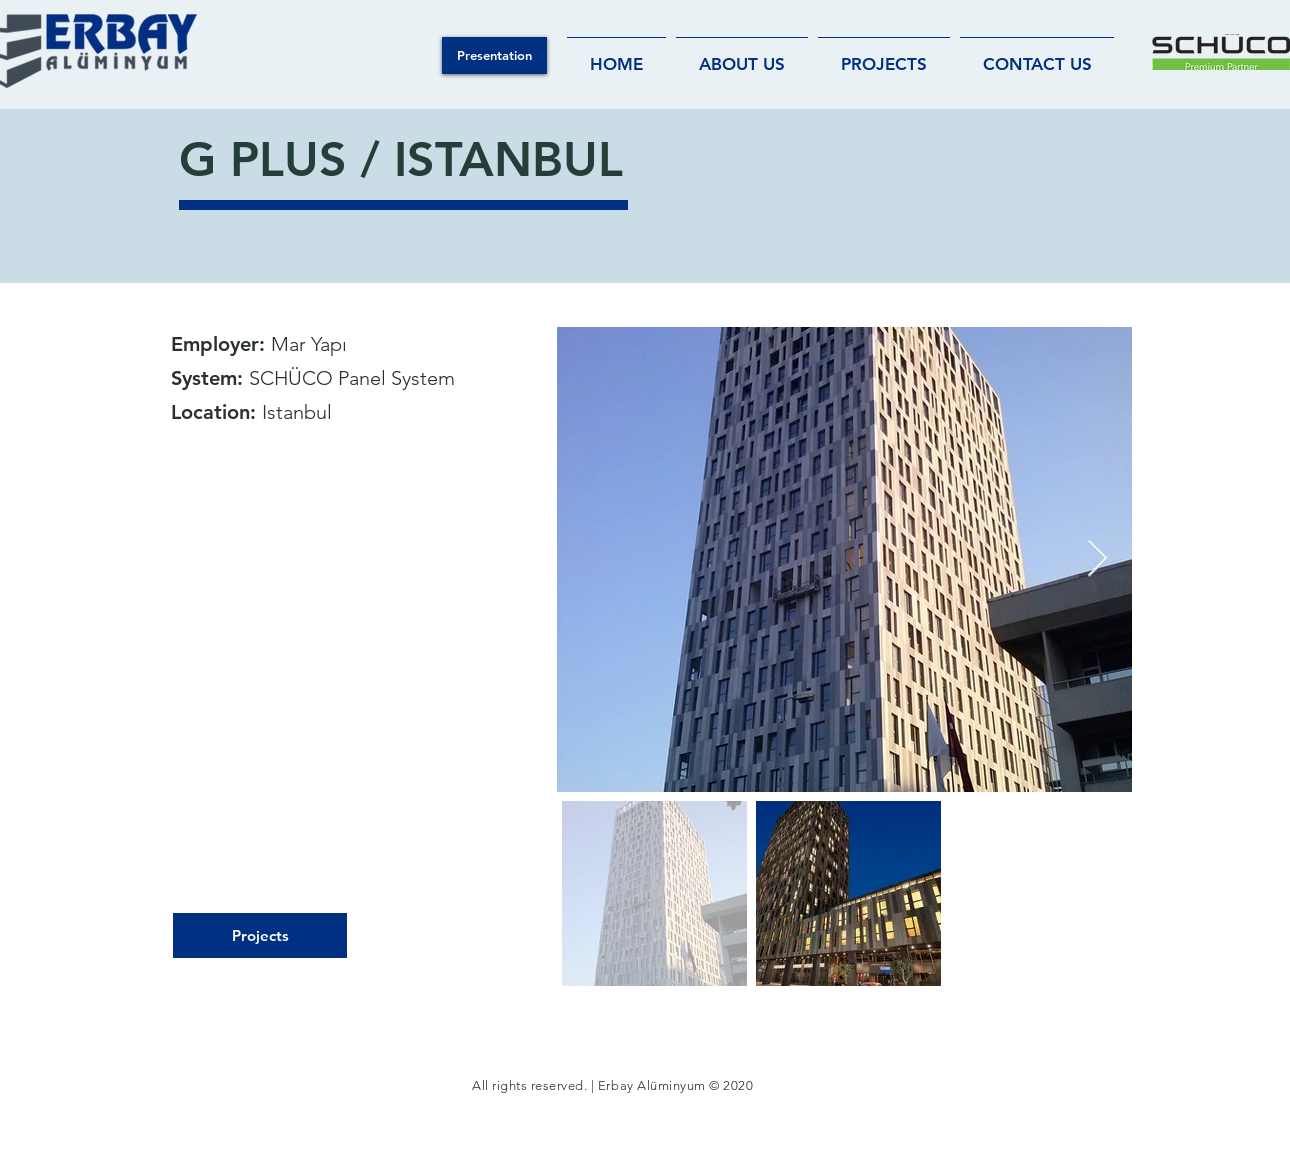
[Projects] (260, 935)
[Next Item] (1097, 559)
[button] (494, 55)
